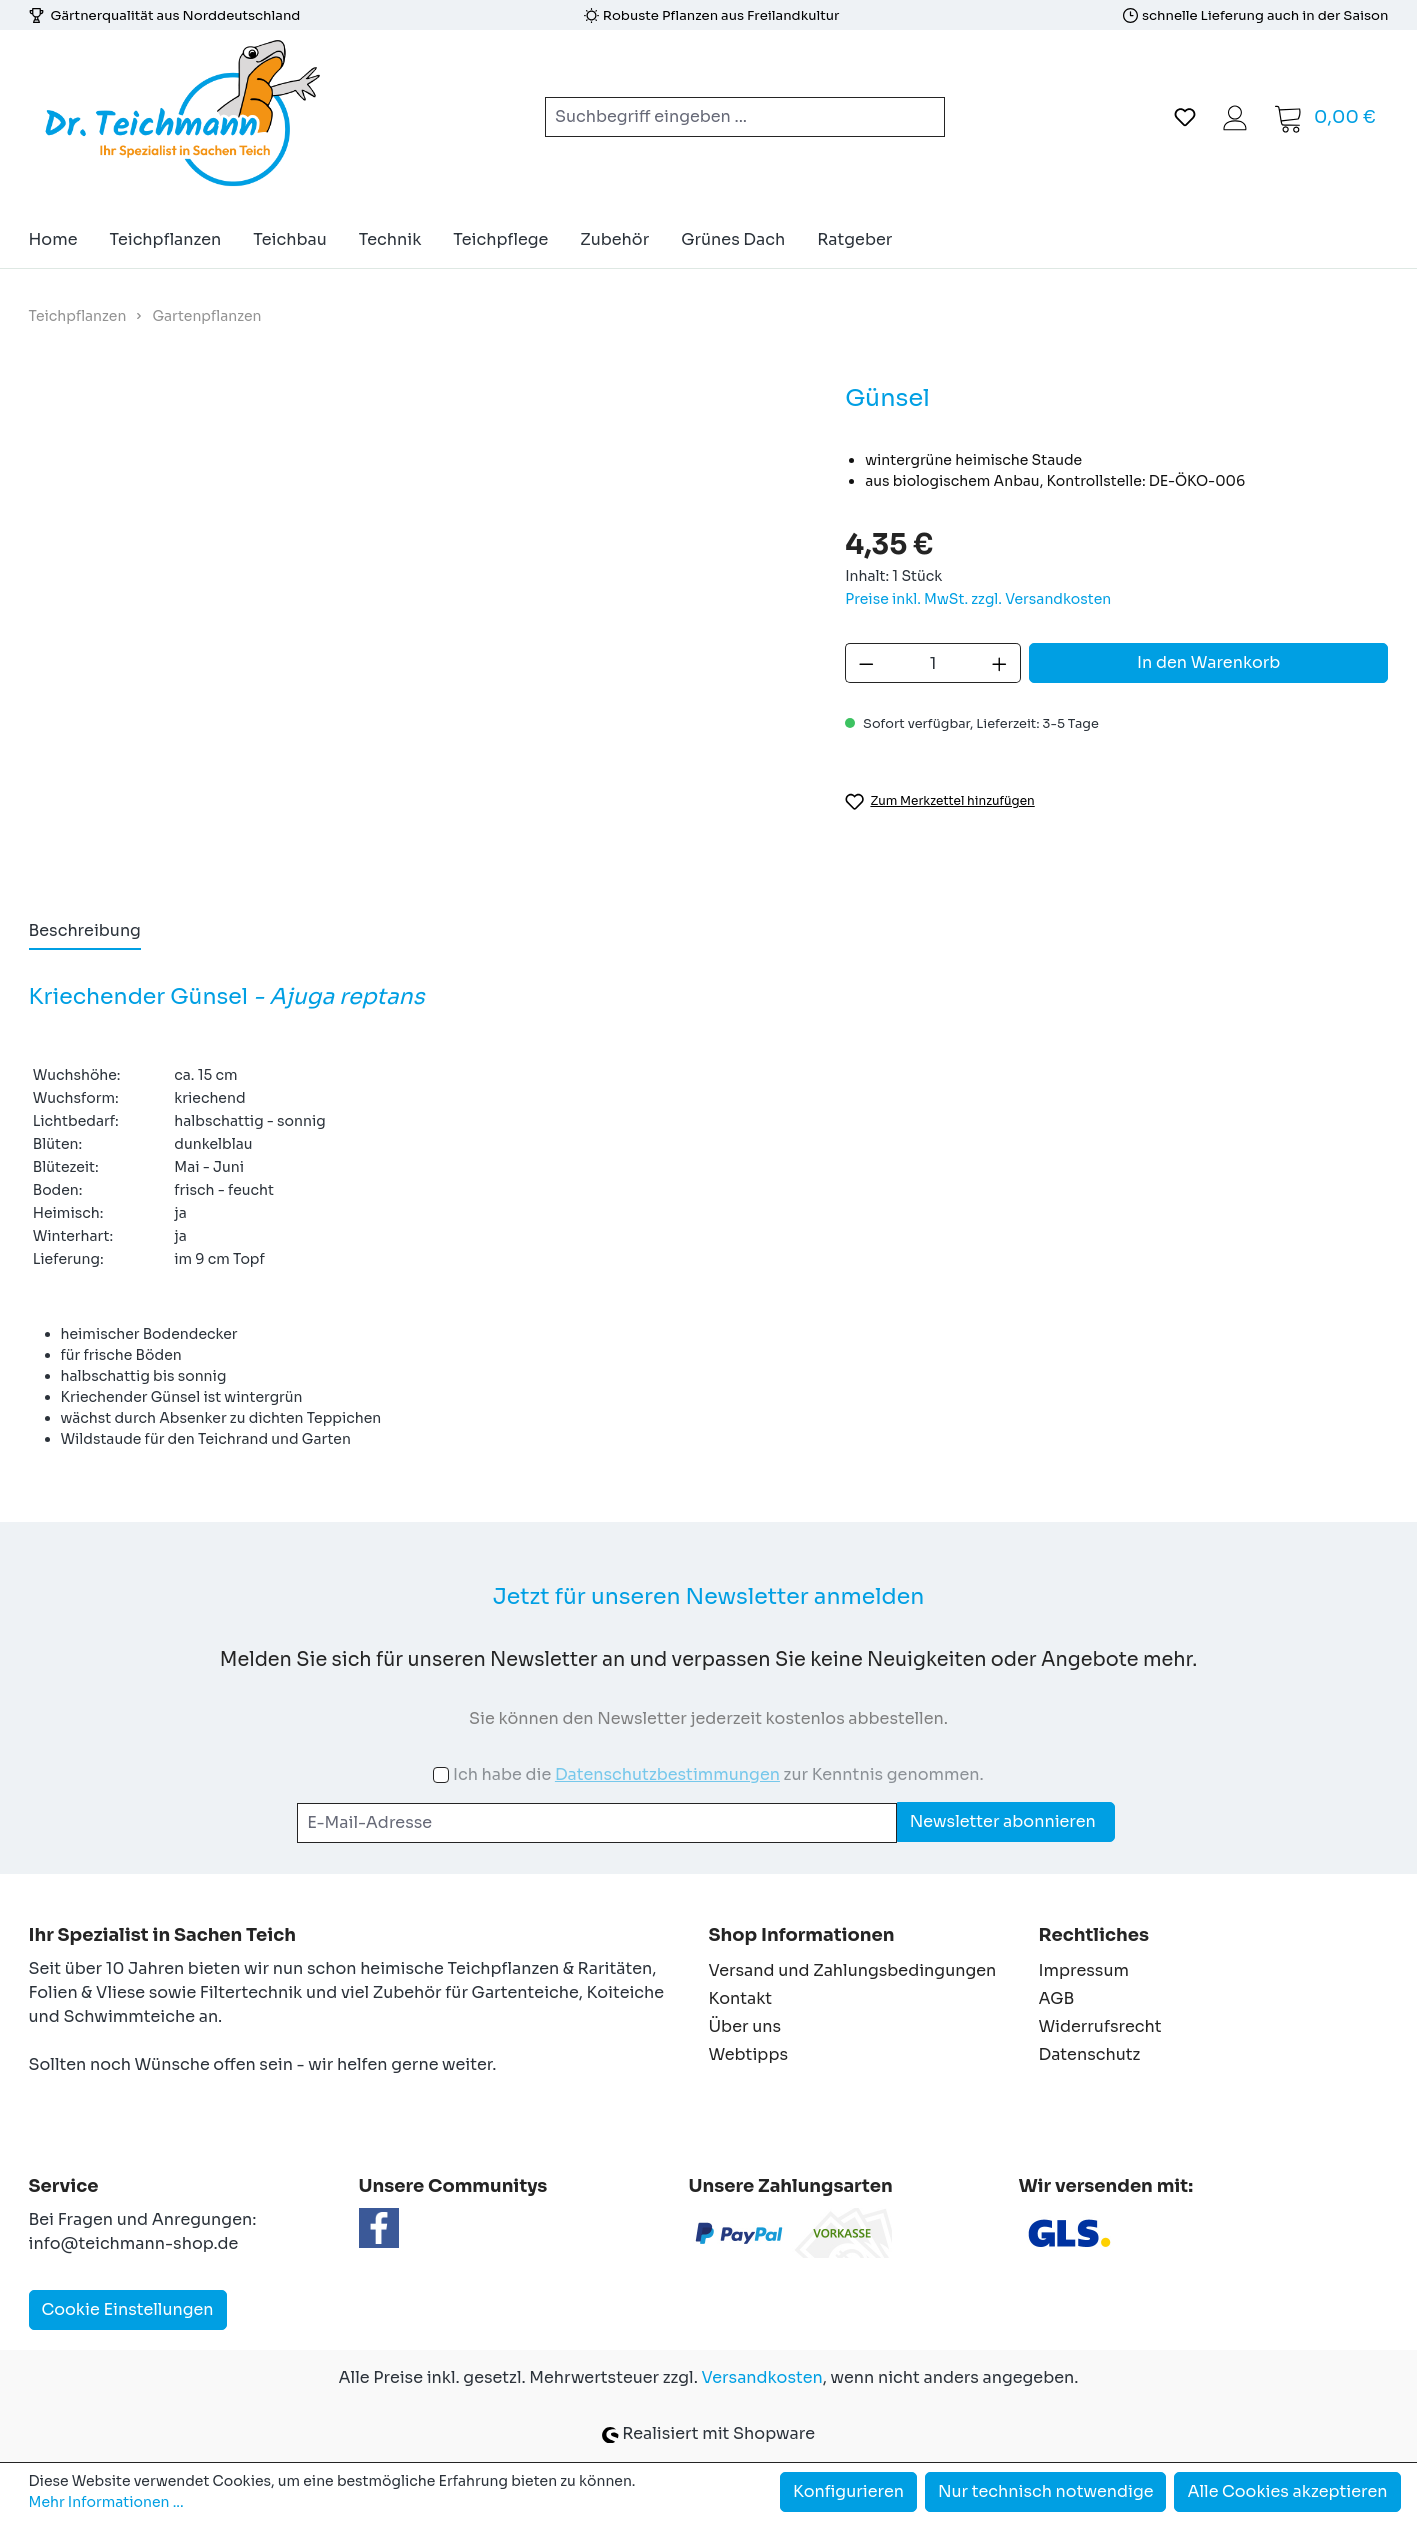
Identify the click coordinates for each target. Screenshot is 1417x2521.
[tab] (85, 932)
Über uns (745, 2026)
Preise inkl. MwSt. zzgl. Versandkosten (978, 599)
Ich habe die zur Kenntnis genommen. (718, 1774)
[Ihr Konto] (1235, 117)
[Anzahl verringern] (866, 663)
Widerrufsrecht (1100, 2026)
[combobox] (721, 117)
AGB (1057, 1998)
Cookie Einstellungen (128, 2309)
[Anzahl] (933, 663)
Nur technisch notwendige (1046, 2491)
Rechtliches (1094, 1935)
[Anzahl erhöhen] (1000, 663)
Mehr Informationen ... (106, 2502)
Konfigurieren (848, 2491)
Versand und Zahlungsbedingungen (853, 1970)
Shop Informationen (802, 1935)
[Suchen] (921, 117)
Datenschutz (1090, 2054)
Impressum (1084, 1970)
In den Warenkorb (1208, 662)
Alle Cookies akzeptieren (1287, 2491)
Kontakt (741, 1998)
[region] (417, 628)
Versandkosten (762, 2377)
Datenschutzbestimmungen (667, 1774)
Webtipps (749, 2054)
